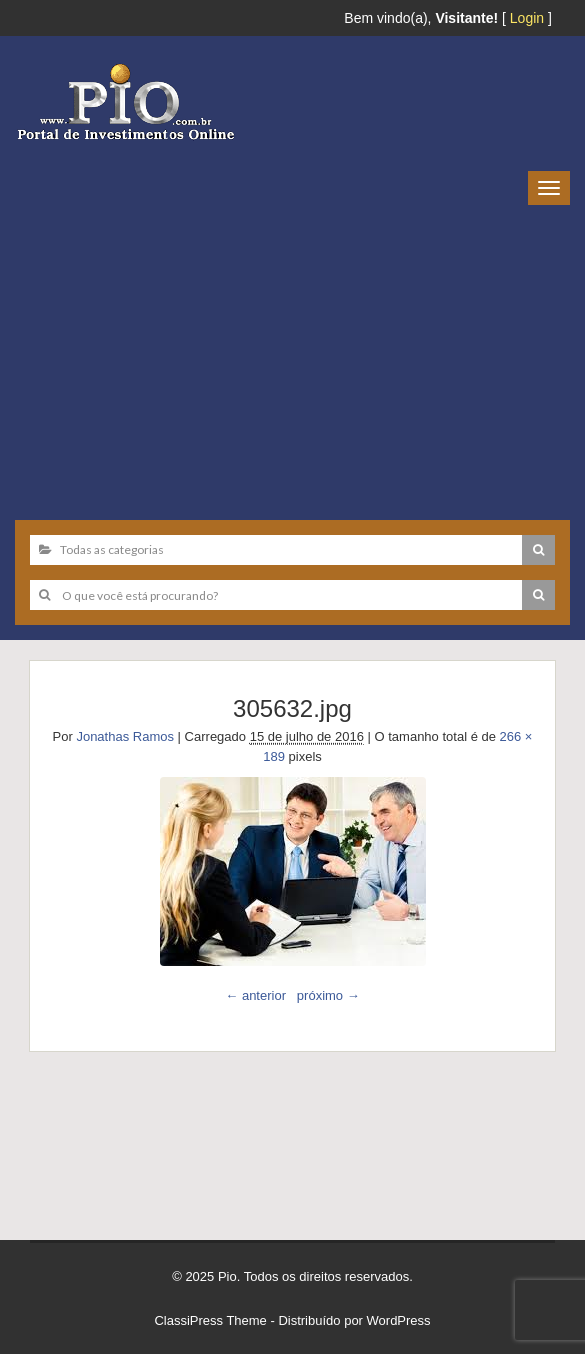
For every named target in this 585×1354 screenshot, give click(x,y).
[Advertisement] (292, 355)
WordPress (399, 1320)
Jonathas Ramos (125, 736)
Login (527, 18)
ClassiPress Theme (210, 1320)
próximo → (328, 995)
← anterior (255, 995)
